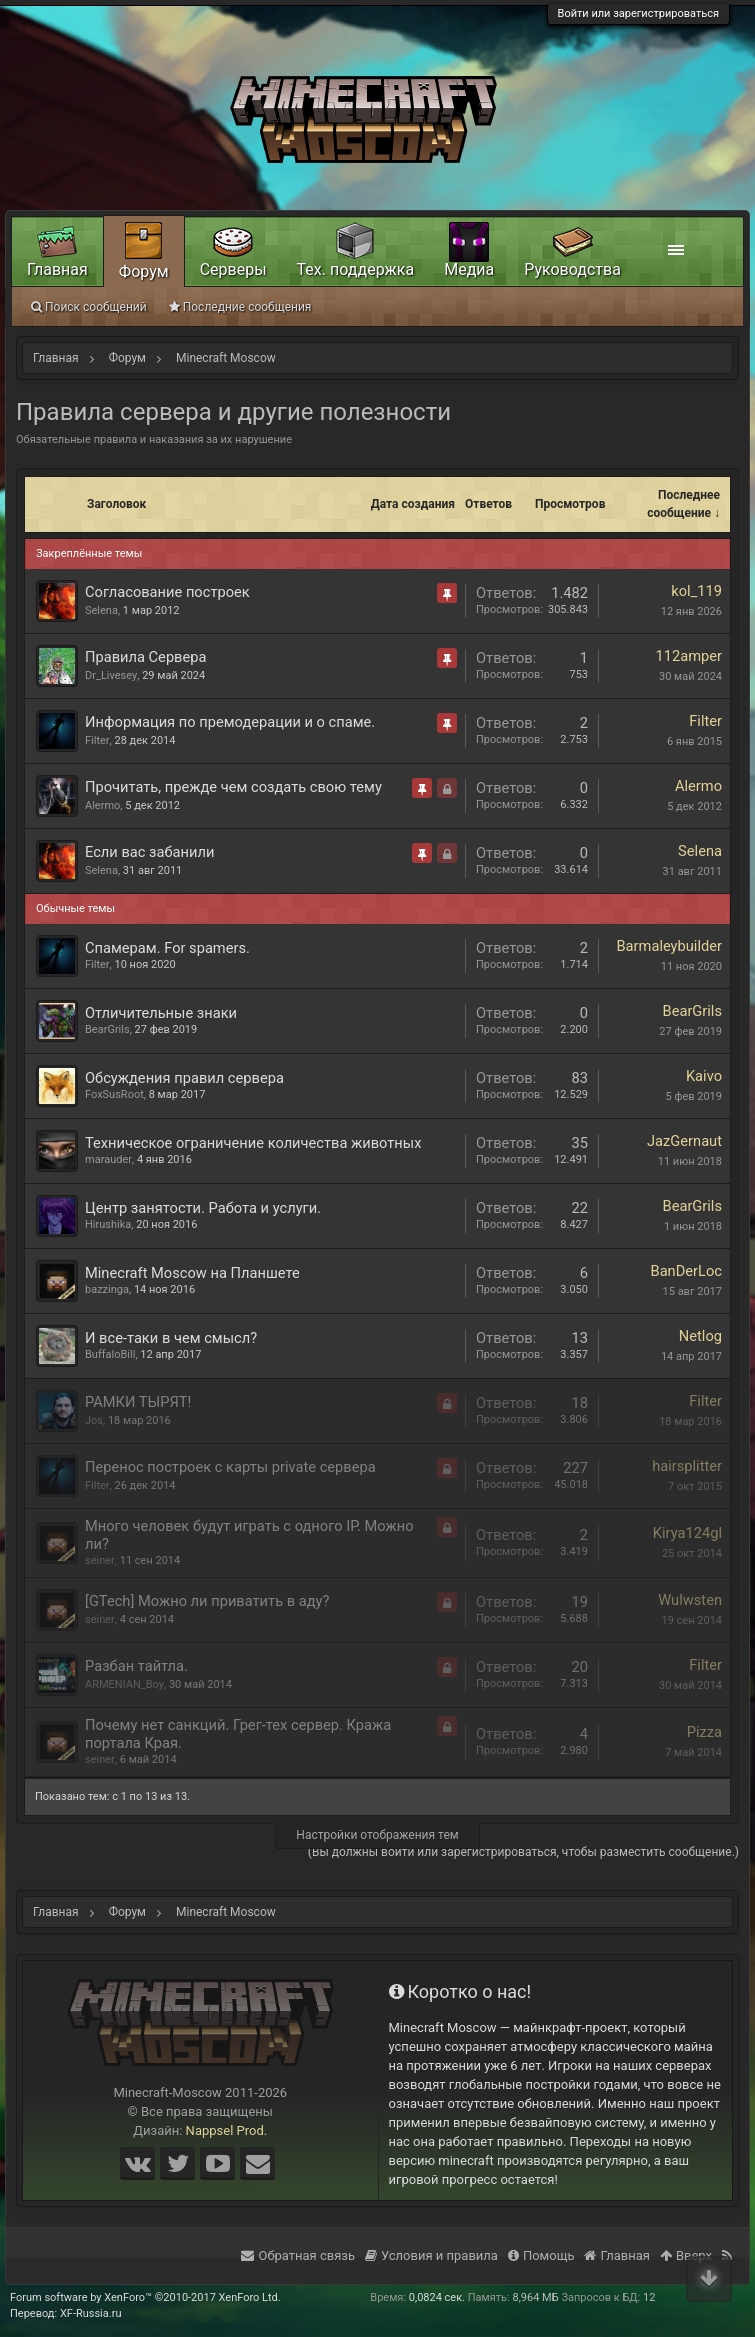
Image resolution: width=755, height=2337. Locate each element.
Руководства (572, 269)
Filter (97, 740)
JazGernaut (684, 1141)
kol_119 (696, 591)
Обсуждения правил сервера (184, 1078)
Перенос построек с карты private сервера (230, 1467)
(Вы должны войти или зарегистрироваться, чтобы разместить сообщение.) (523, 1852)
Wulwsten (690, 1600)
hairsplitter (687, 1466)
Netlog (700, 1336)
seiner (100, 1560)
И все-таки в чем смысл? (171, 1338)
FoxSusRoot (114, 1094)
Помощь (541, 2255)
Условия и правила (431, 2255)
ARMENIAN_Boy (124, 1684)
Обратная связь (298, 2255)
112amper (688, 656)
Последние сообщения (240, 307)
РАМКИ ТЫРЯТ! (138, 1402)
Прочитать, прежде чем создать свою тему (233, 787)
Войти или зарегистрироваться (638, 13)
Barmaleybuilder (669, 946)
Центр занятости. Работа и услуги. (203, 1208)
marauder (108, 1159)
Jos (94, 1420)
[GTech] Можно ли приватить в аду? (207, 1601)
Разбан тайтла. (136, 1666)
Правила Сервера (145, 657)
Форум (144, 271)
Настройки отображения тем (377, 1835)
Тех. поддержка (356, 269)
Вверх (686, 2255)
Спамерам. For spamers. (167, 948)
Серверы (233, 269)
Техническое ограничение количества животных (253, 1143)
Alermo (102, 805)
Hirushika (108, 1224)
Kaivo (704, 1076)
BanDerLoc (686, 1271)
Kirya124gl (687, 1533)
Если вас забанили (149, 852)
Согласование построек (167, 592)
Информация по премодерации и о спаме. (230, 722)
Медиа (469, 269)
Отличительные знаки (161, 1013)
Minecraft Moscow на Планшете (192, 1273)
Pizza (704, 1732)
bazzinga (107, 1289)
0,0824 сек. (437, 2297)
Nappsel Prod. (227, 2130)
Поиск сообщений (89, 307)
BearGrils (107, 1029)
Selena (101, 610)
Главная (57, 269)
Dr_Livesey (111, 675)
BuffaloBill (110, 1354)
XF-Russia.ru (91, 2313)
